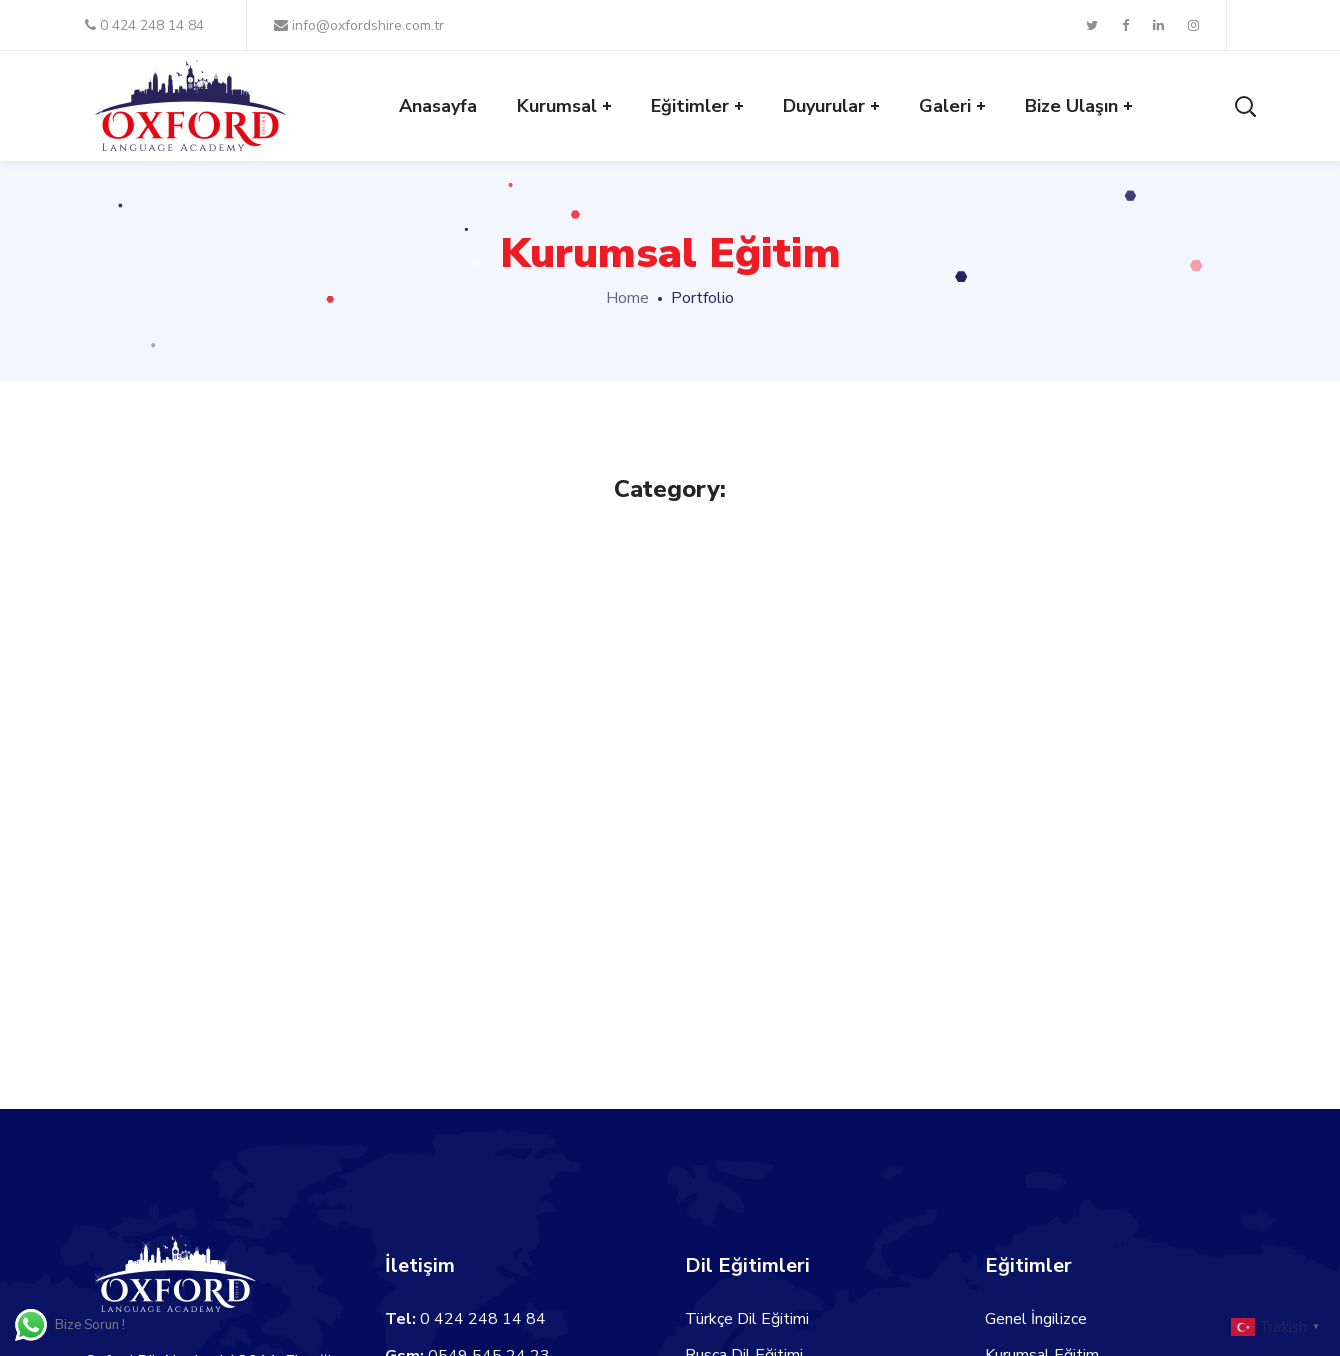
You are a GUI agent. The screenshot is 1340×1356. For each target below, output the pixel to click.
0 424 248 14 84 (144, 25)
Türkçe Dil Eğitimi (747, 1319)
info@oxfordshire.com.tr (359, 25)
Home (627, 298)
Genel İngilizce (1036, 1319)
